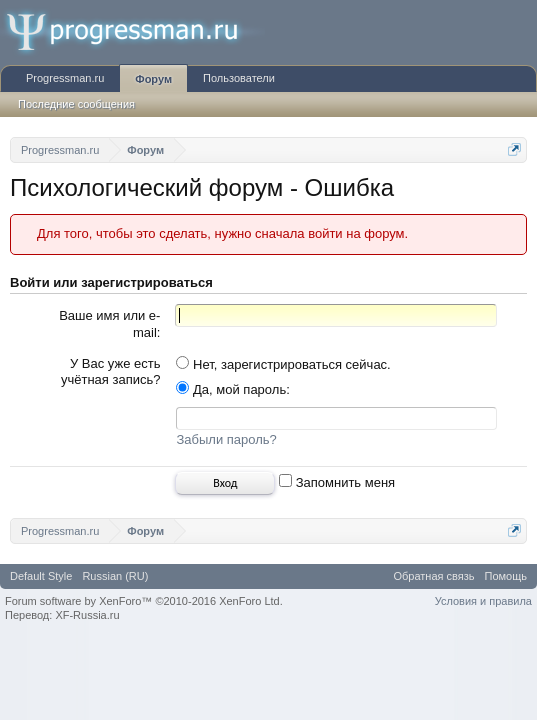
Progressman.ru (65, 78)
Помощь (506, 579)
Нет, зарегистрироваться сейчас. (283, 364)
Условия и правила (483, 604)
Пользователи (239, 78)
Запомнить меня (337, 485)
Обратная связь (433, 579)
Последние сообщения (76, 104)
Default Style (41, 579)
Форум (153, 79)
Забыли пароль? (226, 442)
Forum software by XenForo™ (144, 604)
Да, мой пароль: (232, 389)
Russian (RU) (115, 579)
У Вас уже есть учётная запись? (111, 372)
